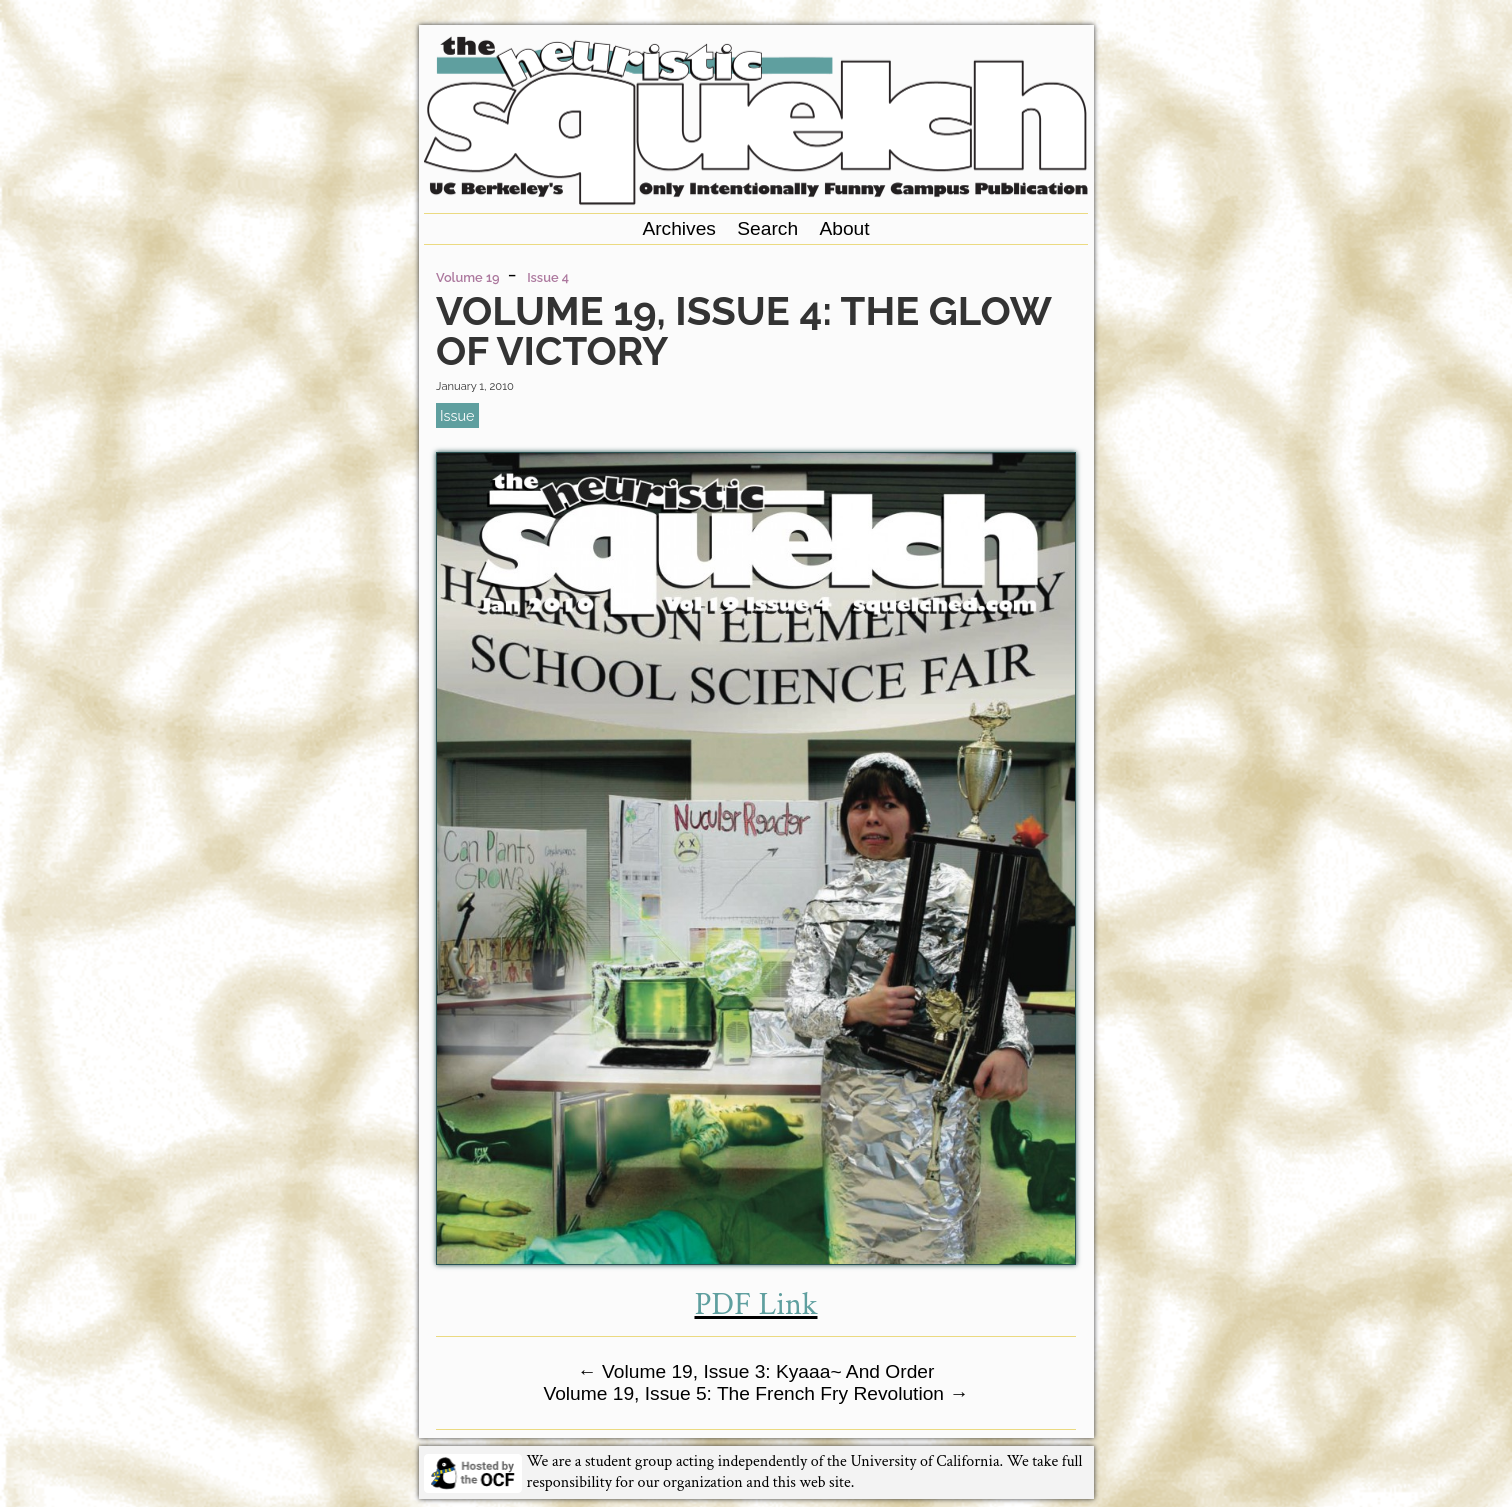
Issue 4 (548, 277)
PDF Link (755, 1304)
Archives (679, 228)
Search (767, 228)
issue (457, 415)
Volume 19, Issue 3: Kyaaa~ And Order (756, 1371)
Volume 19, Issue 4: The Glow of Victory (743, 330)
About (844, 228)
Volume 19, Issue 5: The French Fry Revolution (755, 1393)
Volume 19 (467, 277)
